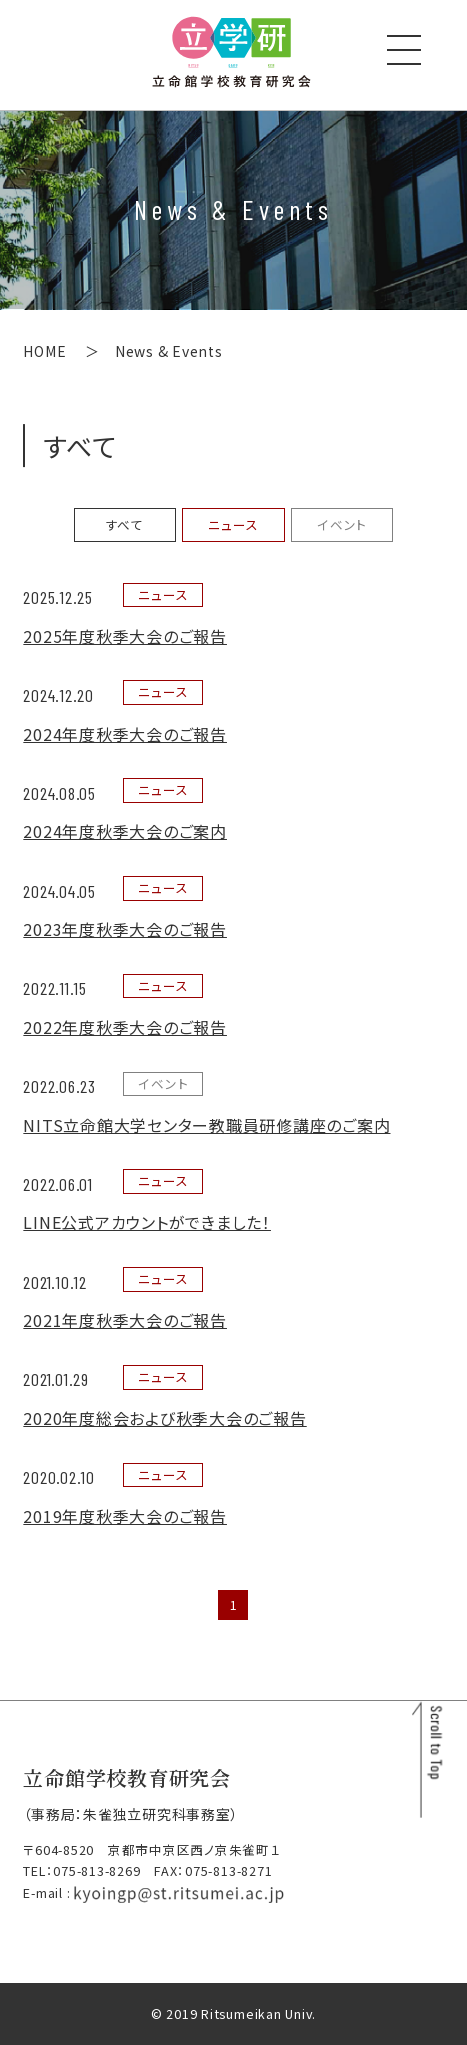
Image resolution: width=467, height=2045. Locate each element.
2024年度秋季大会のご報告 (125, 734)
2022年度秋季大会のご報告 (125, 1027)
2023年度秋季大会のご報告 (125, 929)
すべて (125, 524)
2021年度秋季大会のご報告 (125, 1320)
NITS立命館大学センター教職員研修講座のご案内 (206, 1125)
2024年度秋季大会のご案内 (125, 831)
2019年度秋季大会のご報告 (125, 1516)
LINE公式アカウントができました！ (147, 1222)
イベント (342, 524)
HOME (44, 351)
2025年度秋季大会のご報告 (125, 636)
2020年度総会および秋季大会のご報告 (164, 1418)
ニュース (233, 524)
